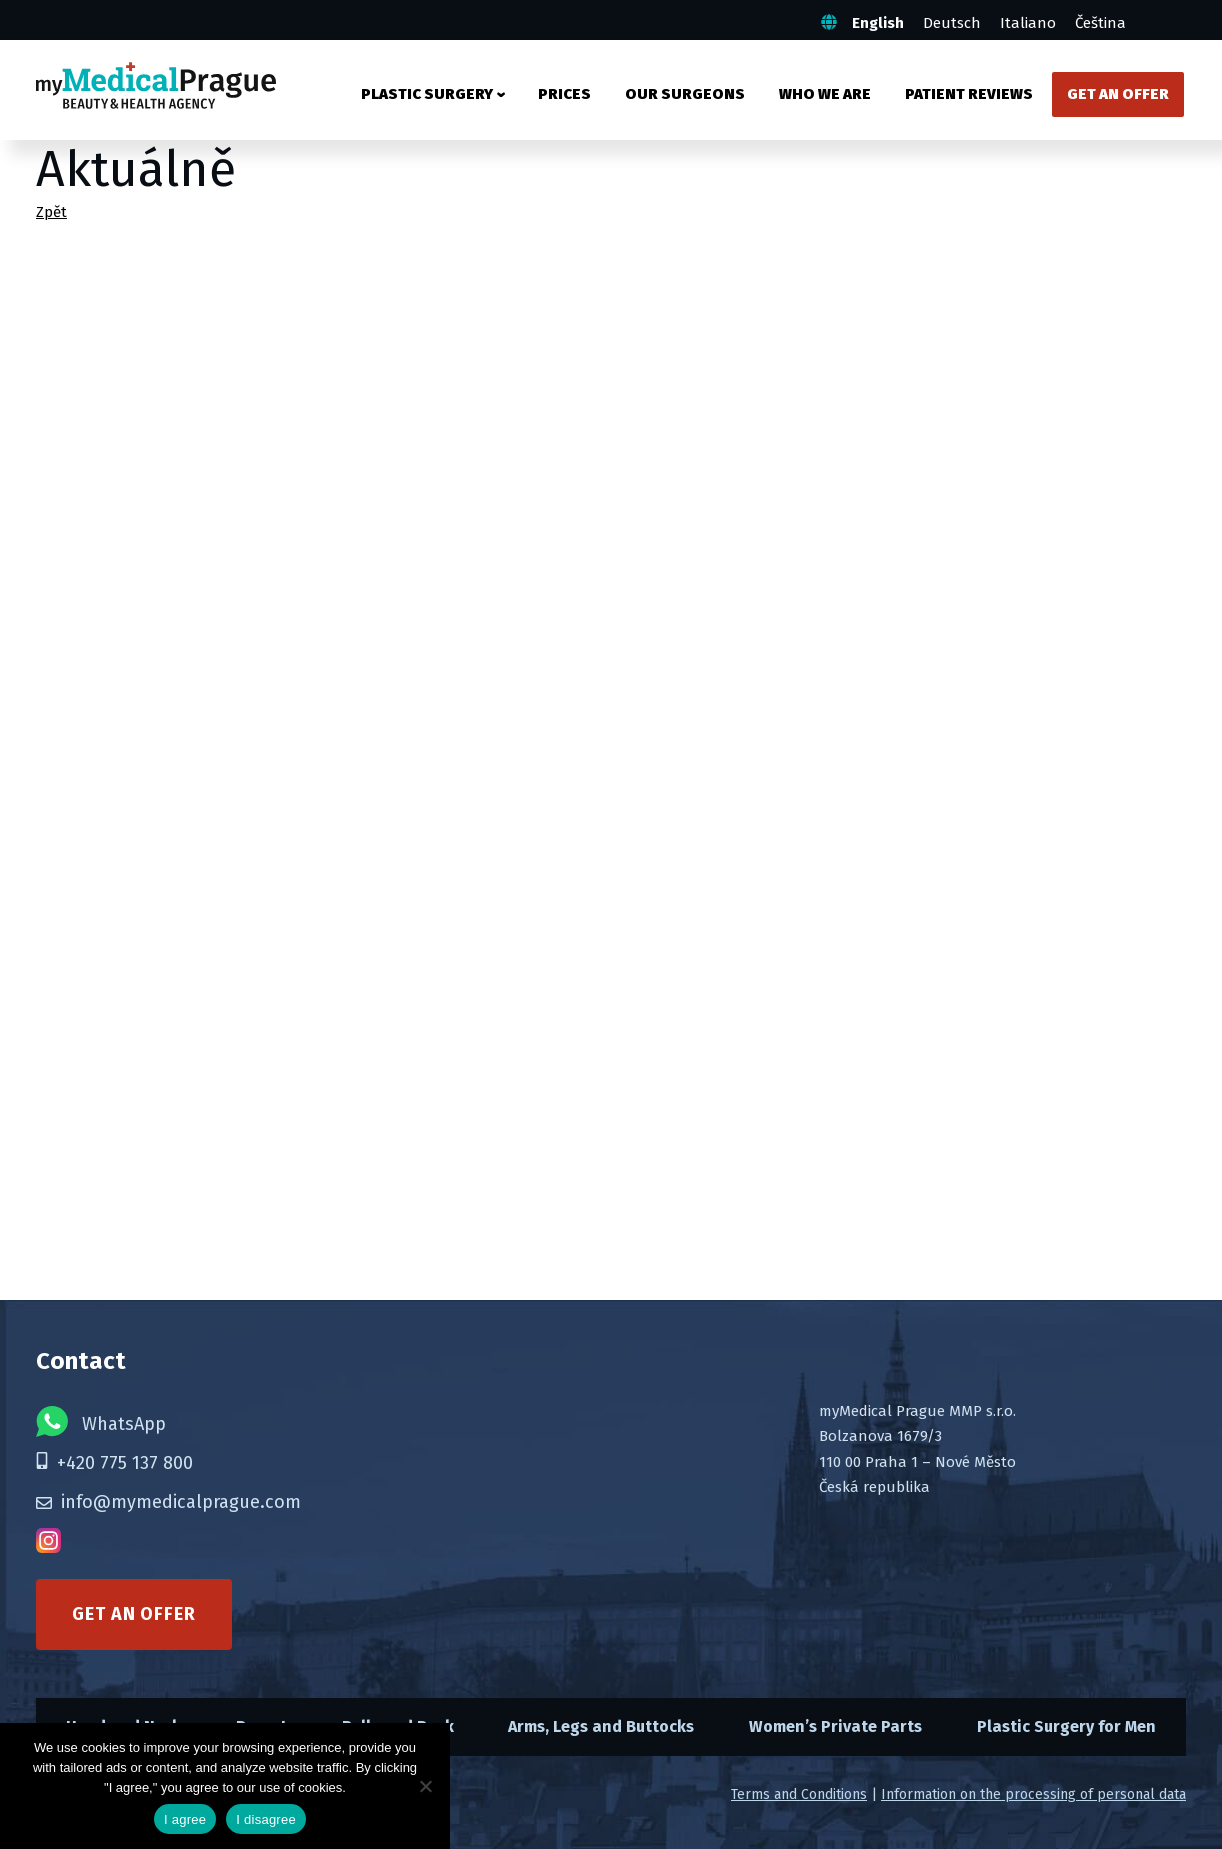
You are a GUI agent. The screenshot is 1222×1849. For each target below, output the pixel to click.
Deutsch (952, 23)
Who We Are (825, 94)
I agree (185, 1819)
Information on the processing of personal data (1033, 1794)
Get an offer (134, 1614)
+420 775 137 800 (114, 1463)
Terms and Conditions (799, 1794)
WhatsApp (101, 1421)
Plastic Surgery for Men (1066, 1726)
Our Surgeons (685, 94)
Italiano (1028, 23)
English (878, 23)
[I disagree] (425, 1786)
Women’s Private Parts (835, 1726)
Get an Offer (1118, 94)
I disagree (266, 1819)
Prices (564, 94)
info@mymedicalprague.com (168, 1502)
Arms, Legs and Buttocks (601, 1726)
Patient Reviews (969, 94)
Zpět (51, 212)
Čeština (1100, 23)
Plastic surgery (427, 94)
